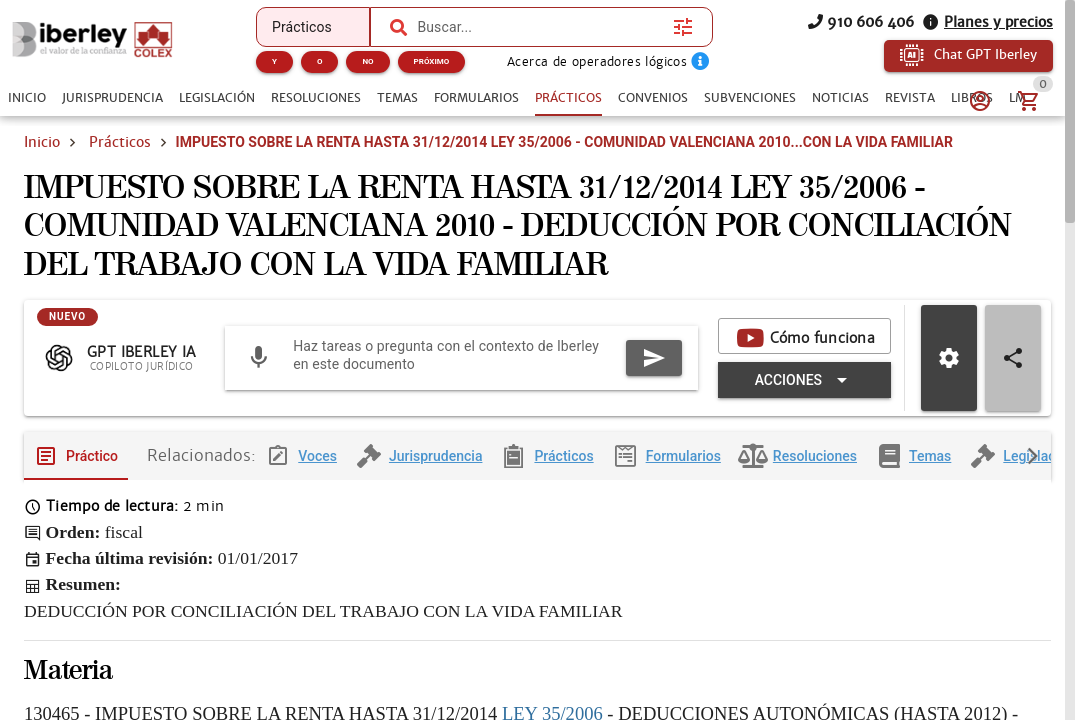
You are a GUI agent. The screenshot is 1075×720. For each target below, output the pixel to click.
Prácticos (120, 142)
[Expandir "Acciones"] (804, 396)
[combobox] (540, 27)
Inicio (42, 142)
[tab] (27, 98)
